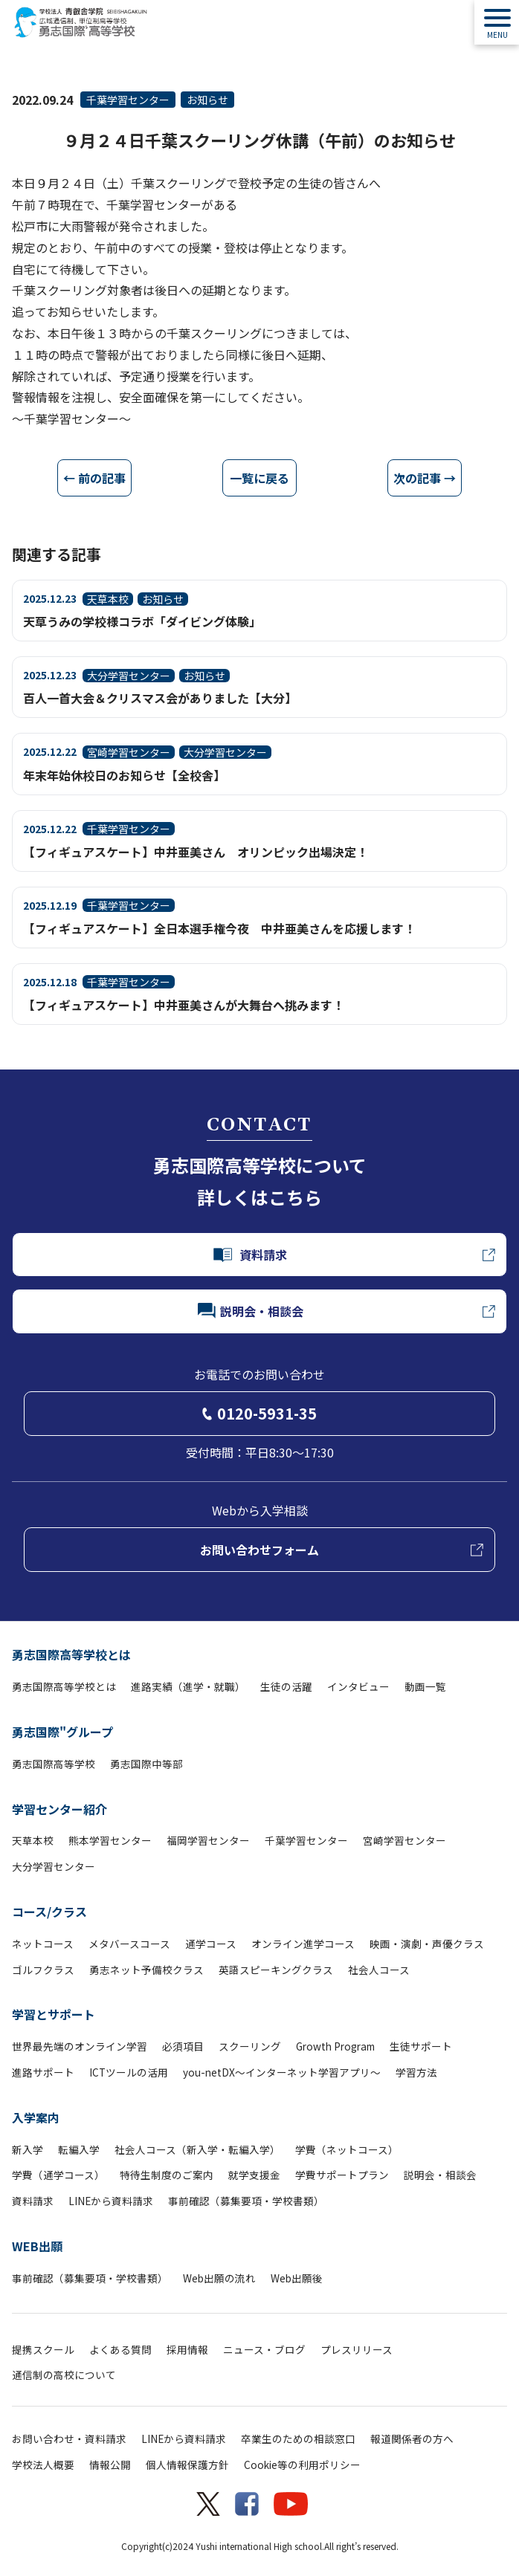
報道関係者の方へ (412, 2438)
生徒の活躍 (286, 1686)
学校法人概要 (43, 2464)
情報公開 (110, 2464)
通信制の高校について (64, 2374)
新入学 (27, 2149)
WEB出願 (37, 2246)
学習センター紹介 (59, 1809)
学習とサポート (53, 2014)
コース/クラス (49, 1911)
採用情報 (187, 2349)
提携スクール (43, 2349)
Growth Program (335, 2046)
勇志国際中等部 (146, 1763)
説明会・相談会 (440, 2174)
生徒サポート (421, 2046)
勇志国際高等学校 (53, 1763)
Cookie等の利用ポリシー (302, 2464)
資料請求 (33, 2200)
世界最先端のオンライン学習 (79, 2046)
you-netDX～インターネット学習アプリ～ (282, 2072)
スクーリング (250, 2046)
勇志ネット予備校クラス (146, 1969)
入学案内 (35, 2117)
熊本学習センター (110, 1840)
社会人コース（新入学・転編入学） (197, 2149)
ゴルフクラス (43, 1969)
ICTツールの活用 (128, 2072)
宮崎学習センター (404, 1840)
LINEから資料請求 (110, 2200)
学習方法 (416, 2072)
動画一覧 (425, 1686)
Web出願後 (297, 2278)
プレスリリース (356, 2349)
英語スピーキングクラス (276, 1969)
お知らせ (207, 99)
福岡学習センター (208, 1840)
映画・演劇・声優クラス (427, 1943)
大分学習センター (53, 1866)
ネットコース (43, 1943)
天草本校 (33, 1840)
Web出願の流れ (219, 2278)
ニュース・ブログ (264, 2349)
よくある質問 (120, 2349)
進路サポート (43, 2072)
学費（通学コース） (58, 2174)
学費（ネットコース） (347, 2149)
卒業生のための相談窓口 (298, 2438)
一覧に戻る (259, 478)
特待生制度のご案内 (166, 2174)
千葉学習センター (128, 99)
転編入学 (79, 2149)
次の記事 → (424, 478)
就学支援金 (254, 2174)
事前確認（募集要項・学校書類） (246, 2200)
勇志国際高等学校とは (71, 1654)
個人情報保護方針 (187, 2464)
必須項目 (183, 2046)
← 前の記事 (94, 478)
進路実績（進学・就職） (188, 1686)
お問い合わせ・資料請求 (69, 2438)
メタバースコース (129, 1943)
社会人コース (379, 1969)
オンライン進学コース (303, 1943)
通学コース (210, 1943)
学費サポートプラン (342, 2174)
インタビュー (358, 1686)
